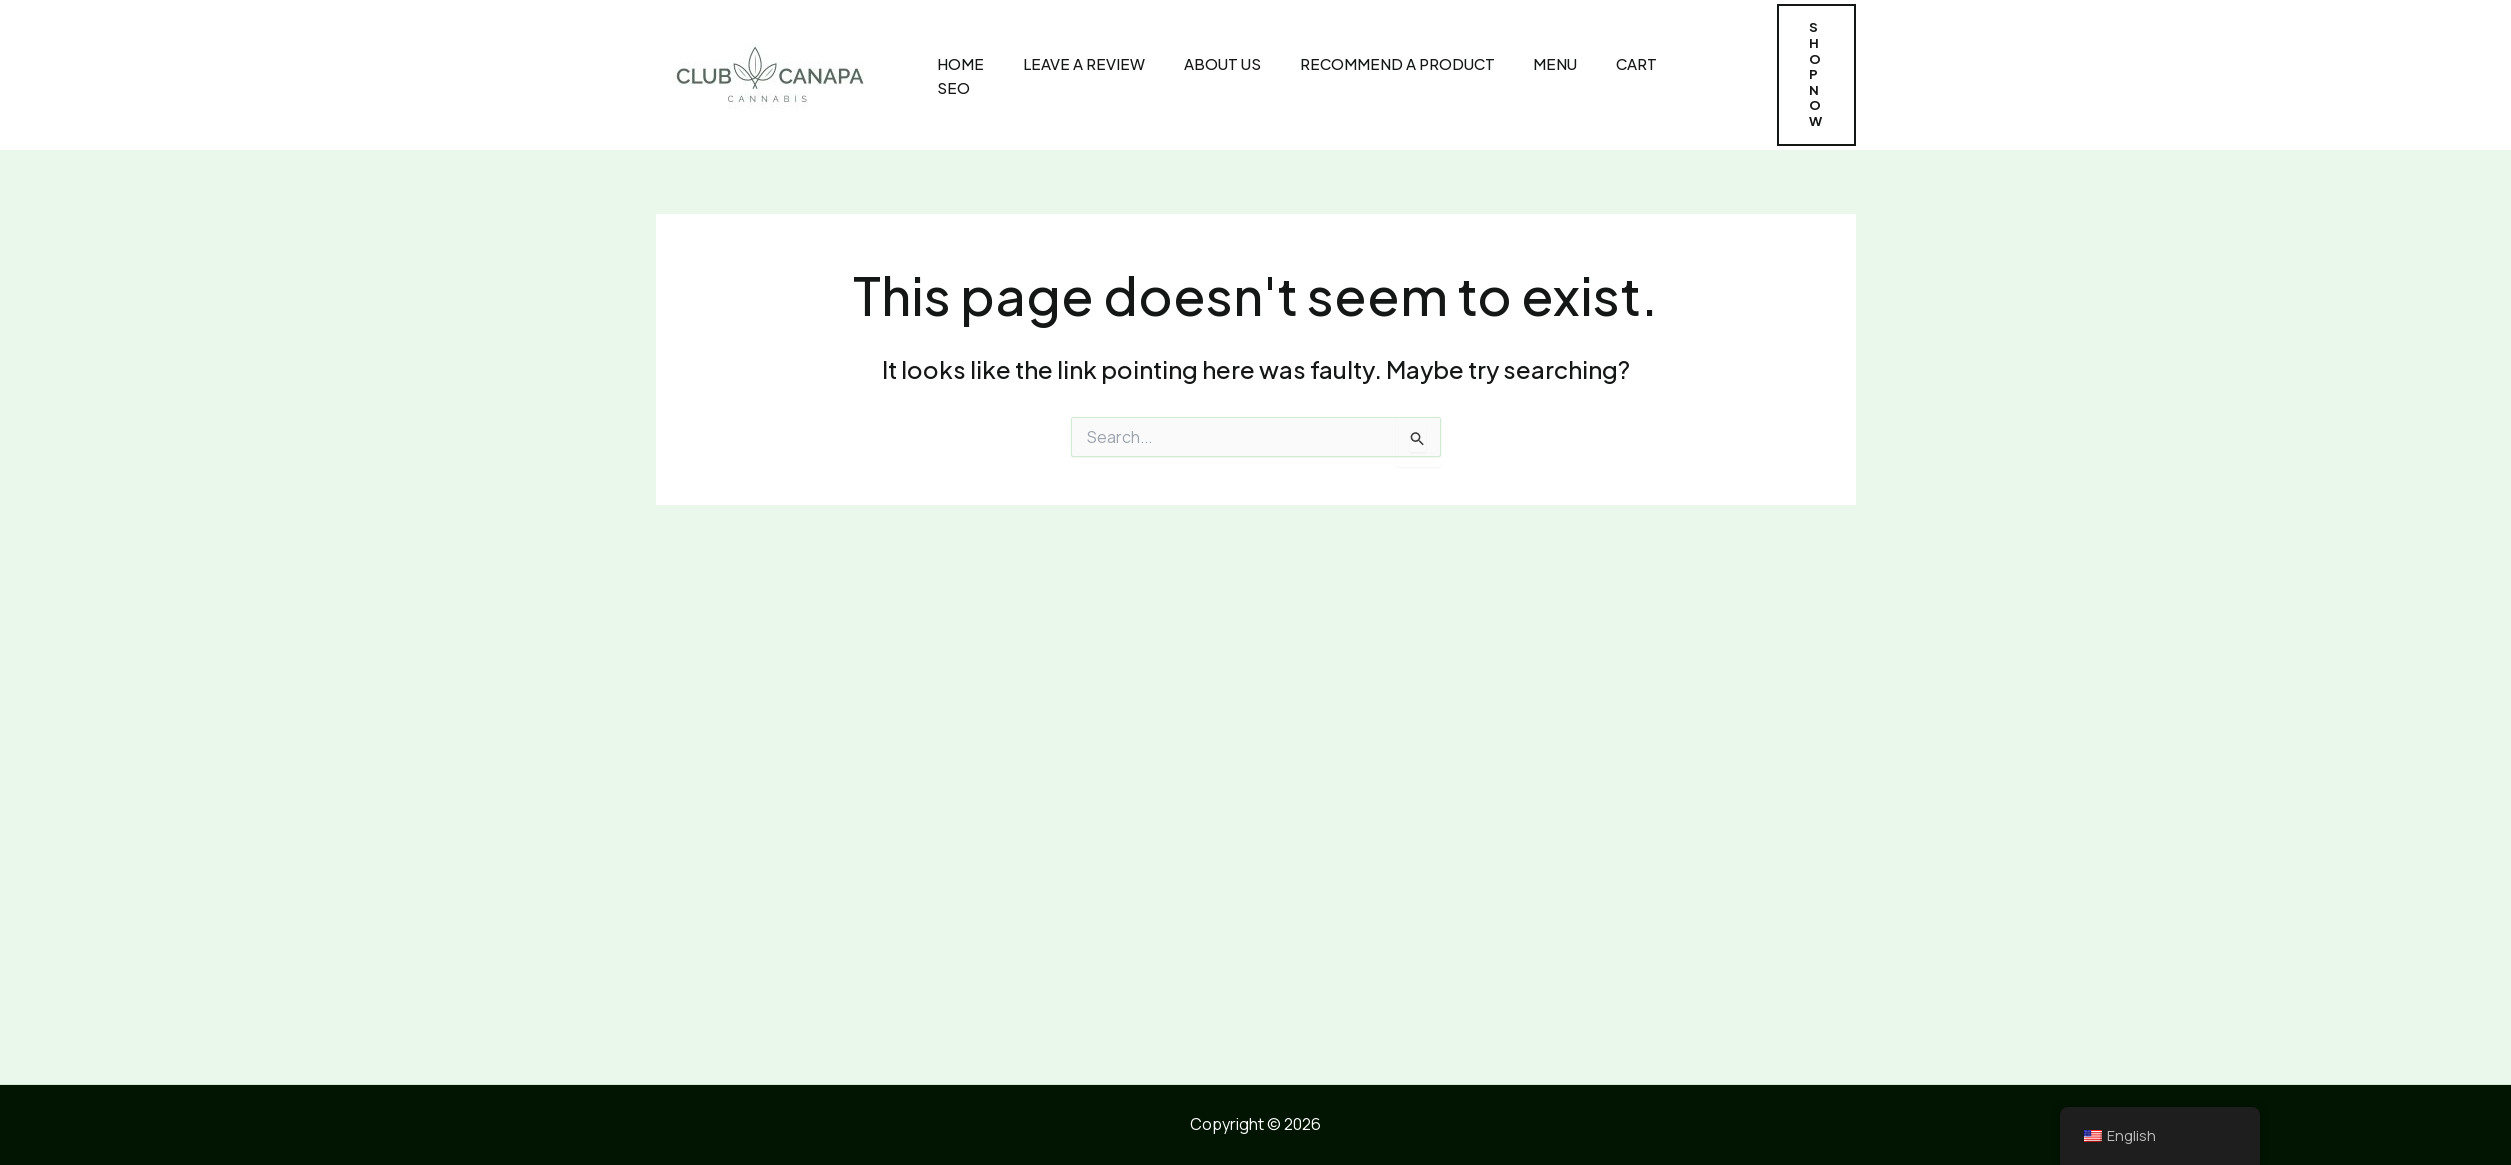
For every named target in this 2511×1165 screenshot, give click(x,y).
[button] (1811, 75)
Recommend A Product (1371, 74)
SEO (1675, 74)
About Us (1200, 74)
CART (1603, 74)
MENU (1526, 74)
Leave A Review (1066, 74)
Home (946, 74)
